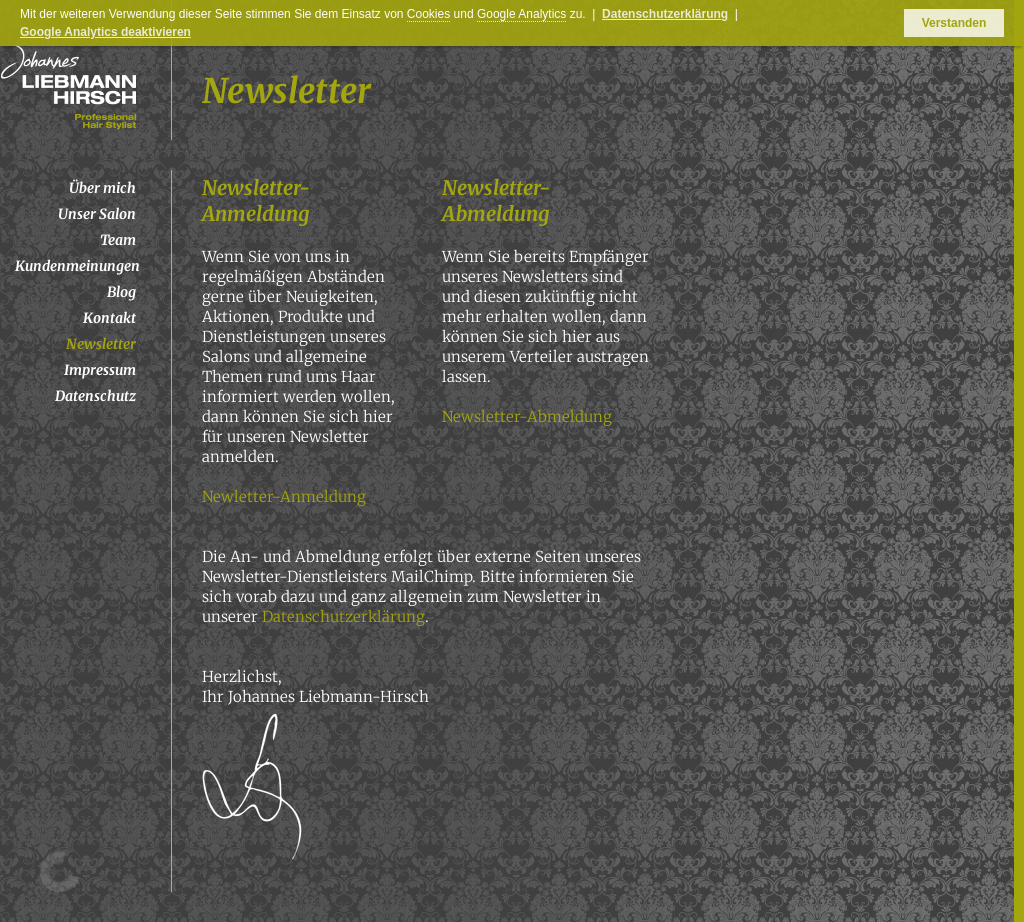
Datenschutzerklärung (343, 616)
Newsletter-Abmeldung (527, 416)
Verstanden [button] (954, 23)
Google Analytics (521, 14)
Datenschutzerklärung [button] (665, 14)
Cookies (428, 14)
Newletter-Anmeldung (284, 496)
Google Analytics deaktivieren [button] (105, 32)
